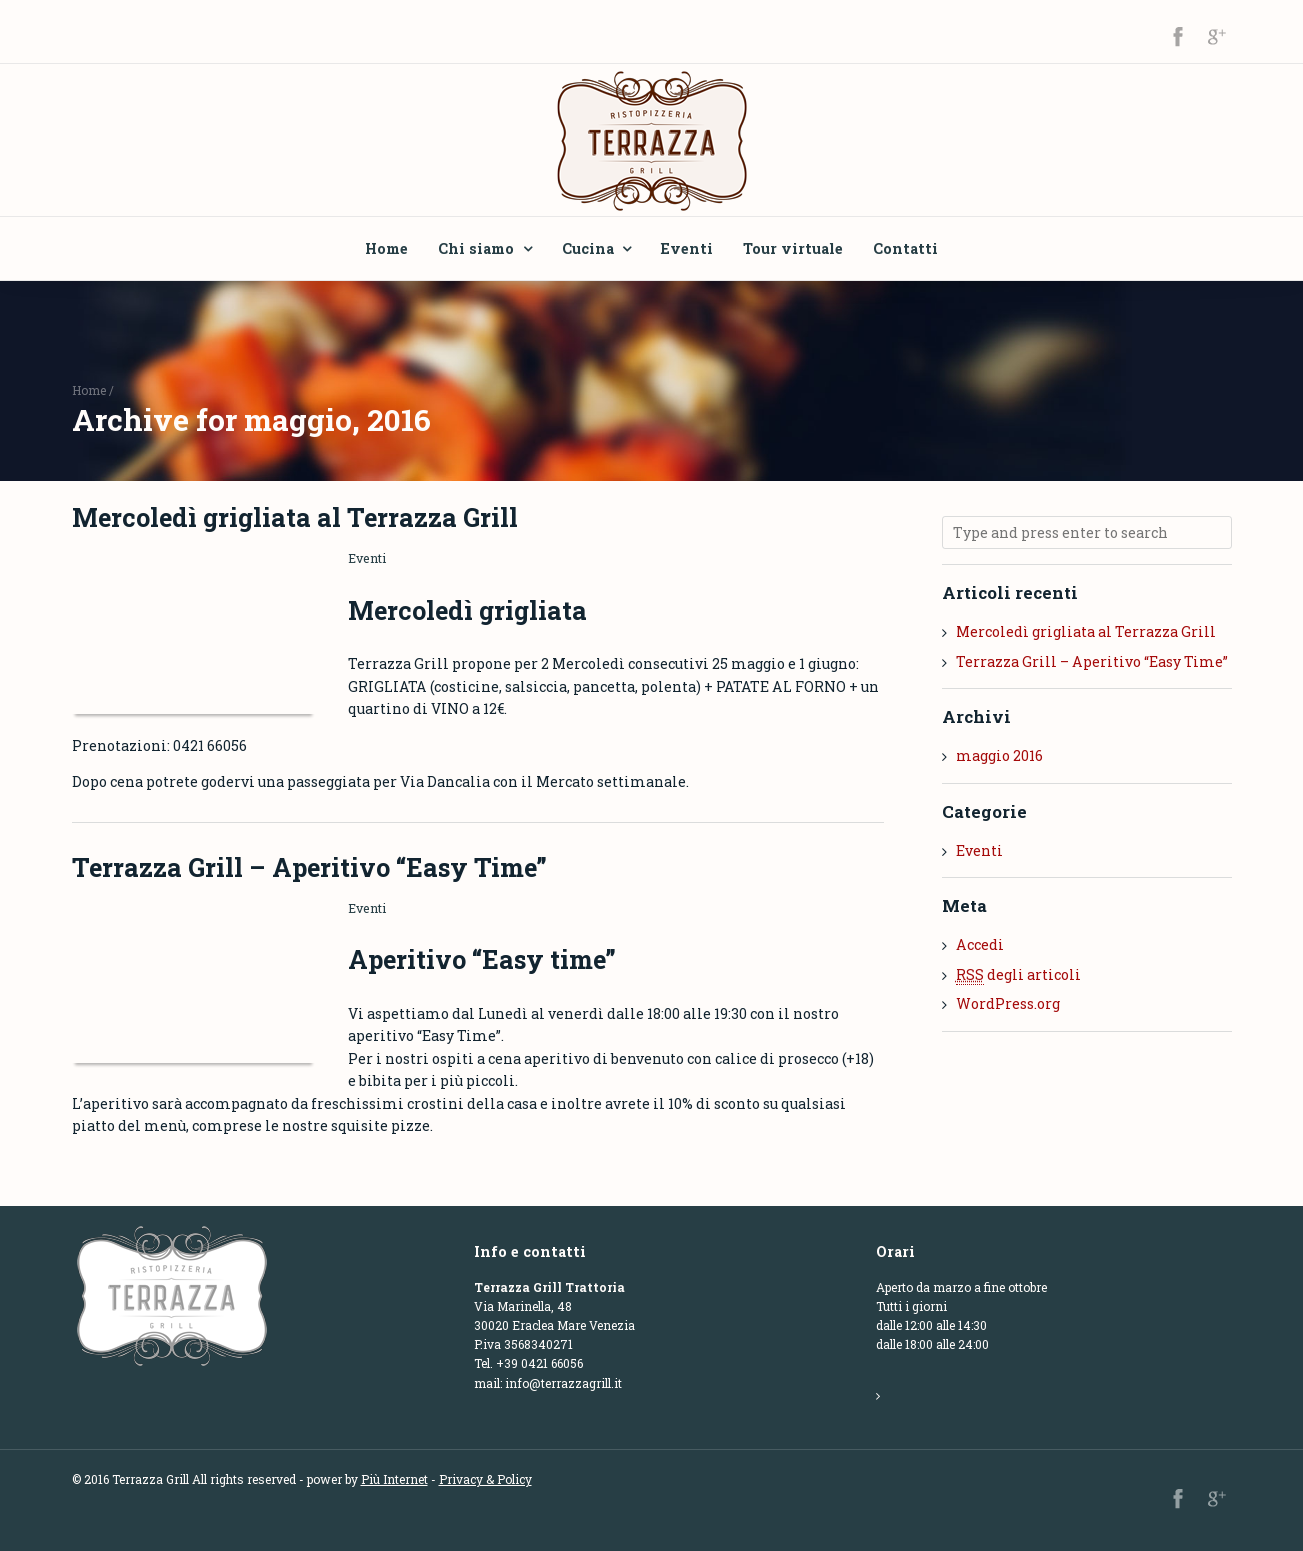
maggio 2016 (999, 755)
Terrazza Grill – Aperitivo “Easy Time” (309, 867)
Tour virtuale (793, 248)
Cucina (588, 248)
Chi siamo (476, 248)
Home (386, 248)
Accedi (980, 944)
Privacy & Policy (485, 1479)
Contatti (905, 248)
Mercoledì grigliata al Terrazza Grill (295, 517)
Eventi (687, 248)
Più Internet (394, 1479)
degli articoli (1018, 975)
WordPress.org (1008, 1003)
